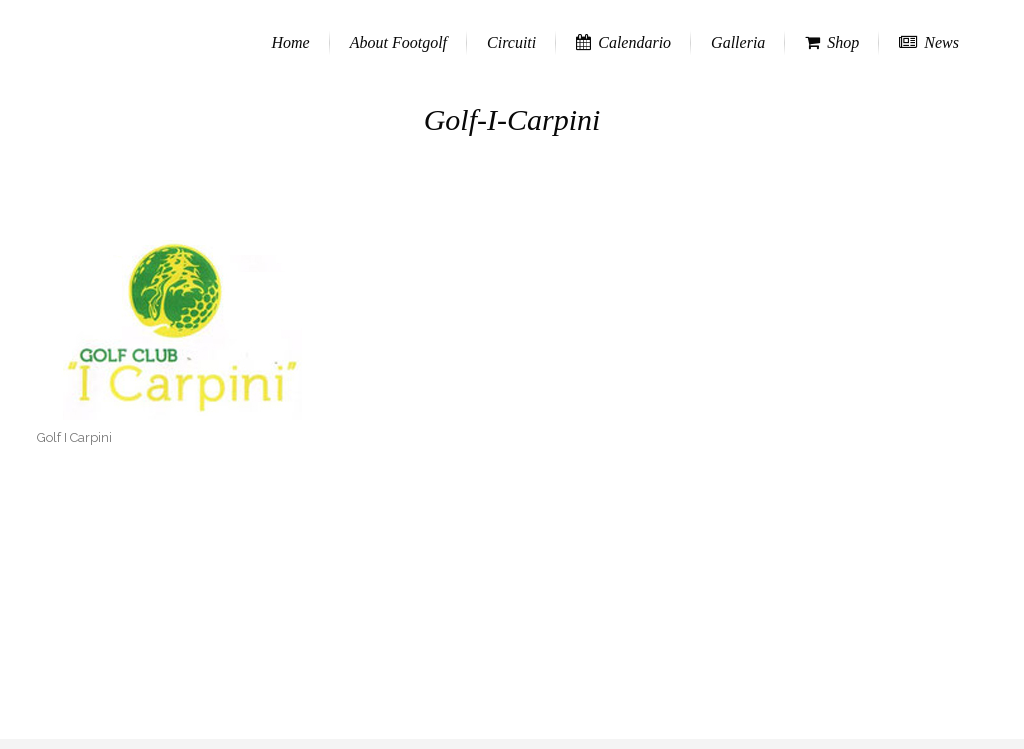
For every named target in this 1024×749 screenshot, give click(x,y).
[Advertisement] (512, 599)
